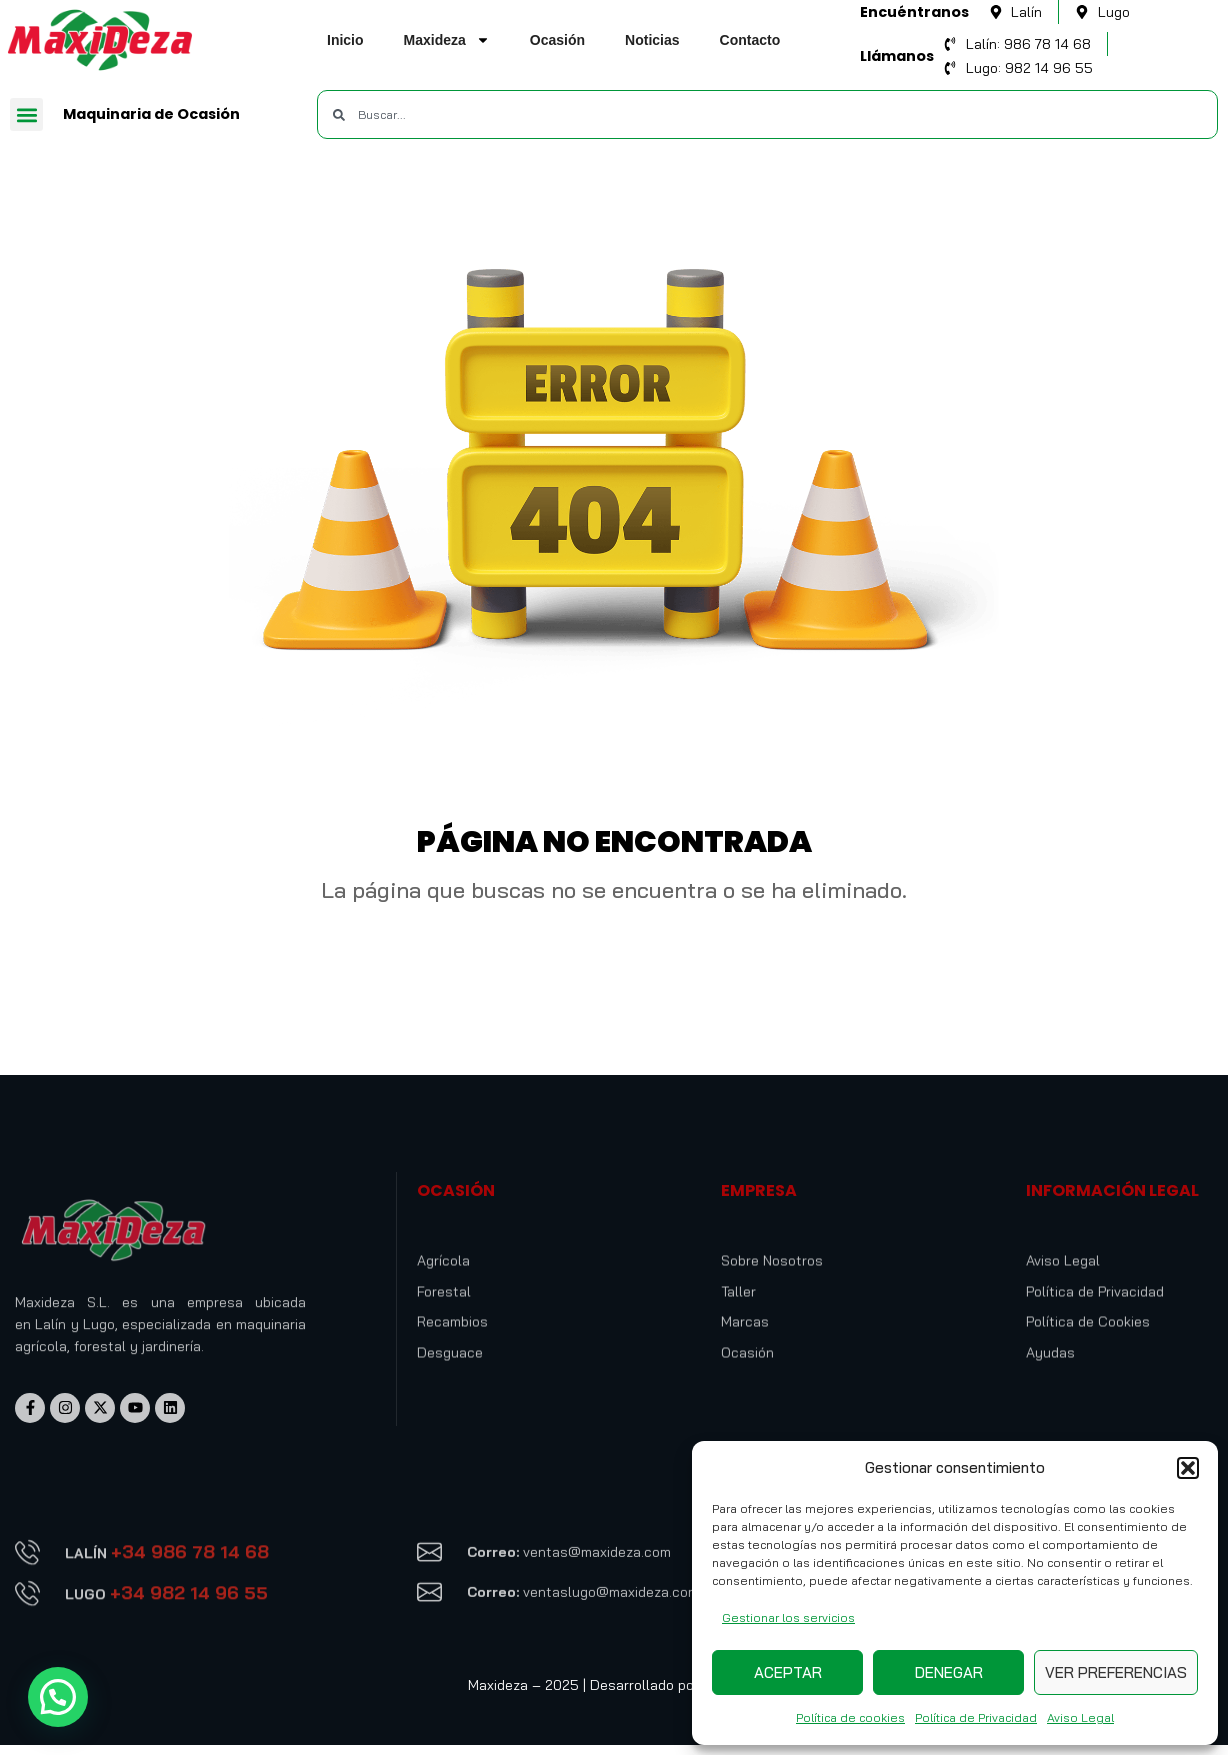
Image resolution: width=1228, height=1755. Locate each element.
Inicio (345, 40)
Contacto (750, 40)
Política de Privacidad (976, 1717)
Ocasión (557, 40)
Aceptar (788, 1672)
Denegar (949, 1672)
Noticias (652, 40)
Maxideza (447, 40)
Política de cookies (850, 1717)
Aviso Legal (1080, 1717)
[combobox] (767, 114)
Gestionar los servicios (788, 1617)
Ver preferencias (1116, 1672)
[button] (1188, 1468)
